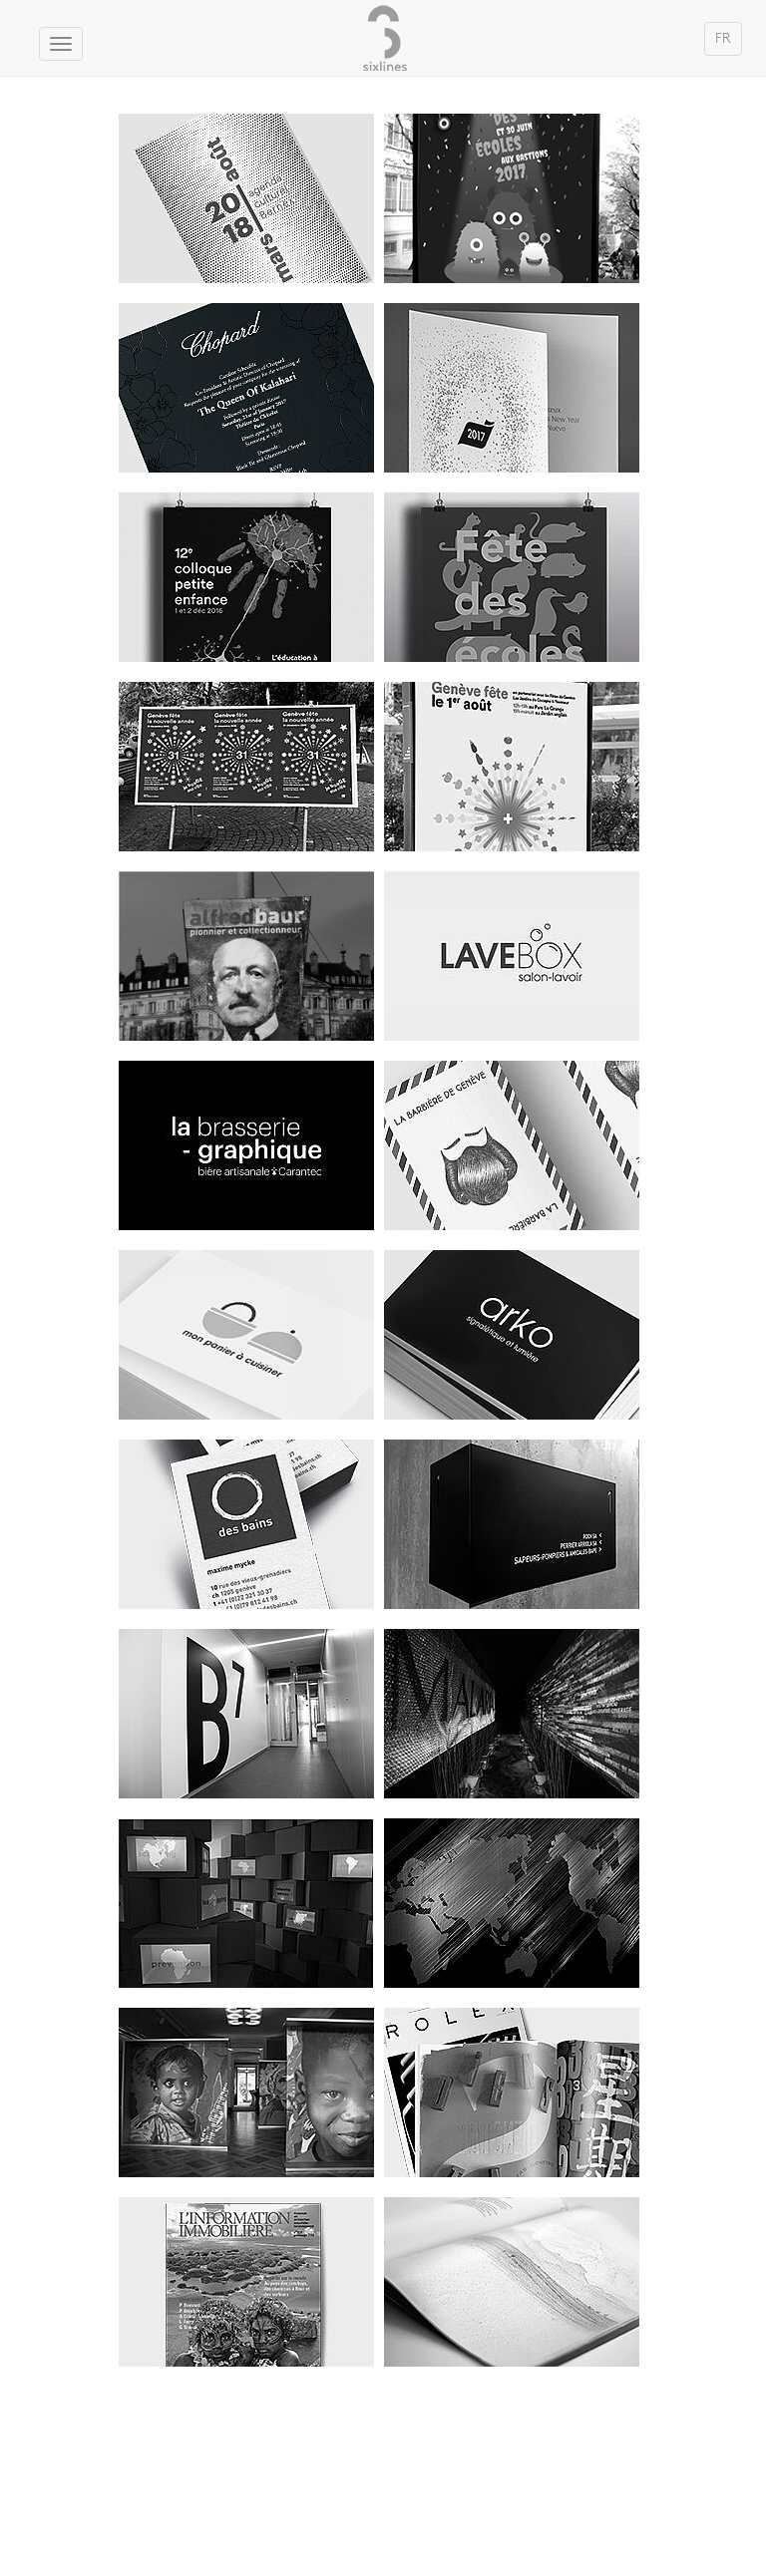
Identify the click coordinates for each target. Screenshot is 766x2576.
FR (723, 38)
